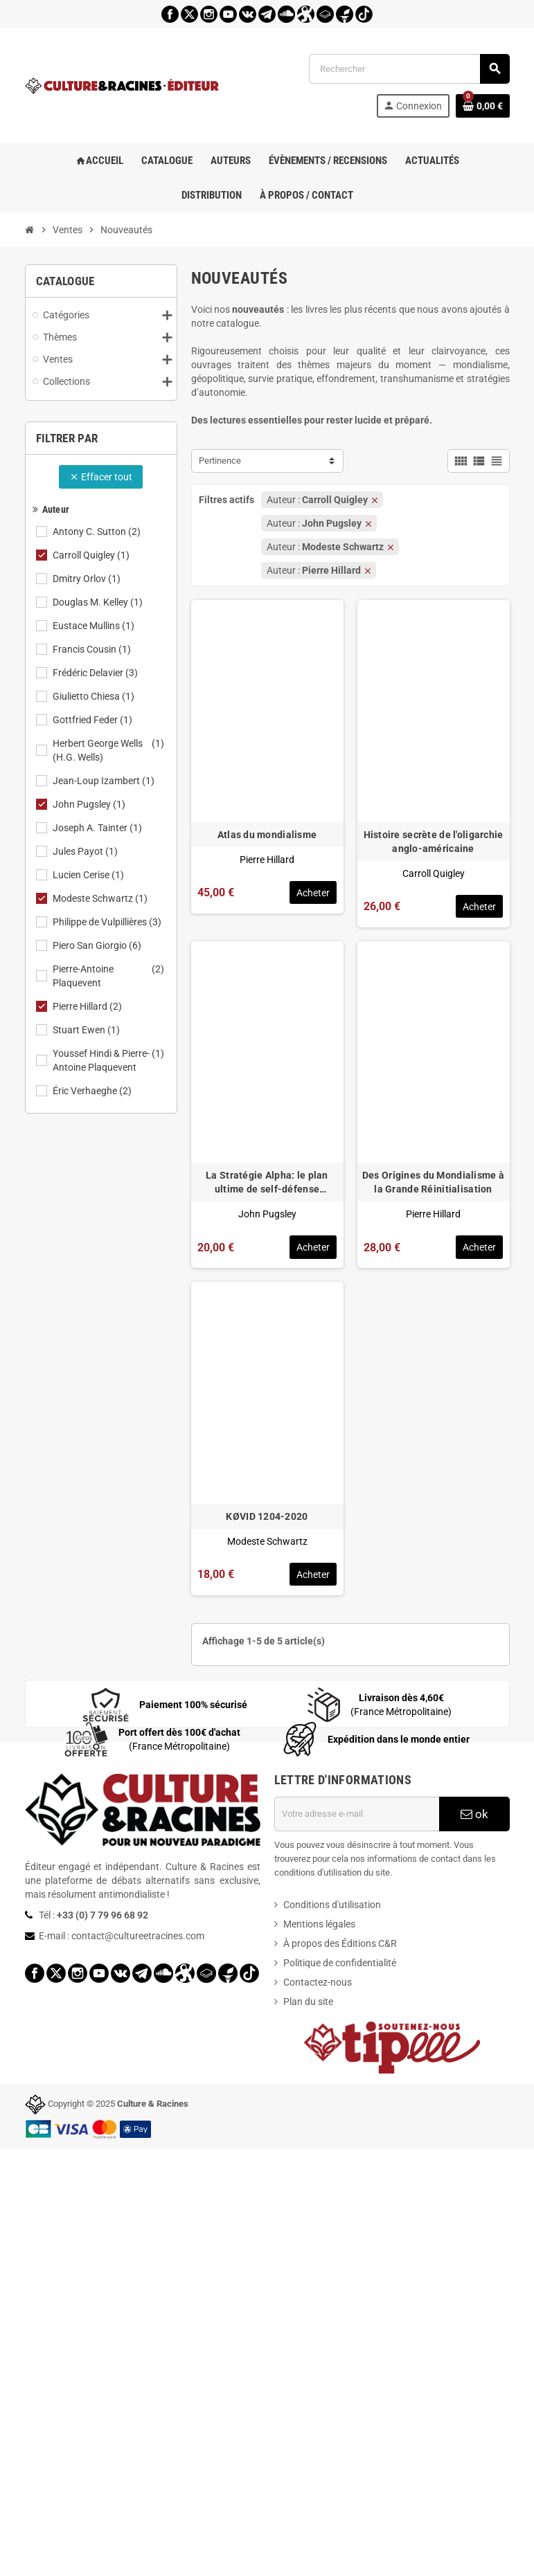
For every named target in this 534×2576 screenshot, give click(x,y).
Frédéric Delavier (96, 673)
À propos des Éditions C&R (340, 1943)
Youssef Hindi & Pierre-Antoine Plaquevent (109, 1060)
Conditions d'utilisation (332, 1904)
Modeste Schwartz (101, 898)
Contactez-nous (317, 1982)
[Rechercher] (408, 69)
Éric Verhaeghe (93, 1091)
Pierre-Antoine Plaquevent (109, 976)
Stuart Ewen (87, 1030)
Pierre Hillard (88, 1006)
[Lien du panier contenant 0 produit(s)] (483, 106)
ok (474, 1814)
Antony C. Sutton (98, 531)
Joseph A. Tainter (98, 828)
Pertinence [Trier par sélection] (220, 460)
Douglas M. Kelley (99, 602)
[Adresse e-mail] (356, 1814)
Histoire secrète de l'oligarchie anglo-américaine (434, 841)
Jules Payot (86, 851)
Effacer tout (100, 476)
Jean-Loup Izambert (105, 781)
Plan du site (308, 2001)
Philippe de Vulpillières (108, 922)
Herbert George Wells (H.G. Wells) (109, 750)
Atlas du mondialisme (267, 834)
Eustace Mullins (94, 626)
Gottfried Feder (93, 720)
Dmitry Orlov (88, 579)
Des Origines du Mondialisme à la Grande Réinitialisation (433, 1182)
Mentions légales (319, 1924)
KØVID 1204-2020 (267, 1516)
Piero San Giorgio (98, 945)
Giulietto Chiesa (94, 696)
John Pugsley (90, 804)
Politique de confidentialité (339, 1962)
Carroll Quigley (92, 555)
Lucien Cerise (89, 875)
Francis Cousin (93, 649)
